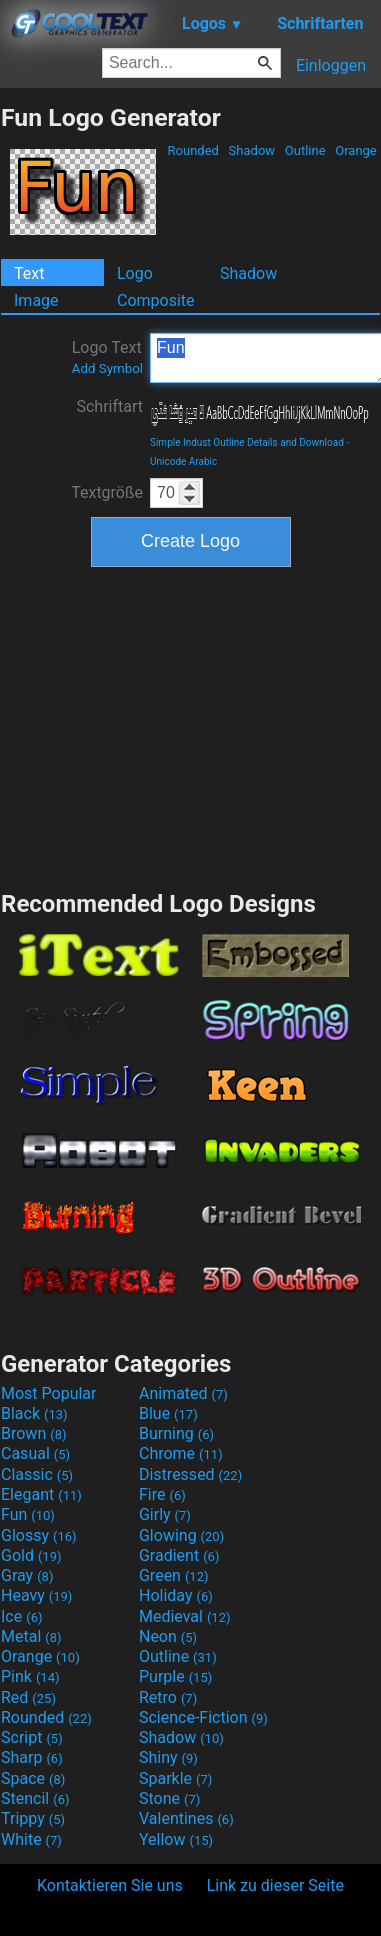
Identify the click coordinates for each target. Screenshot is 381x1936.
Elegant (41, 1494)
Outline (305, 150)
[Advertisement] (191, 726)
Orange (356, 150)
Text (29, 273)
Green (174, 1575)
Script (32, 1737)
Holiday (176, 1595)
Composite (156, 300)
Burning (176, 1433)
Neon (168, 1636)
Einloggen (331, 65)
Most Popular (49, 1393)
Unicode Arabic (183, 461)
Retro (168, 1697)
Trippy (33, 1818)
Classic (37, 1474)
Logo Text (107, 357)
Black (34, 1413)
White (31, 1839)
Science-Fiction (203, 1717)
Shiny (168, 1757)
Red (28, 1697)
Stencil (35, 1798)
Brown (33, 1433)
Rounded (193, 150)
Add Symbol (107, 368)
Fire (162, 1494)
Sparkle (175, 1778)
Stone (169, 1798)
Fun (28, 1514)
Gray (27, 1575)
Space (33, 1778)
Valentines (186, 1818)
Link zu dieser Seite (275, 1885)
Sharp (32, 1757)
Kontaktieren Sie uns (110, 1885)
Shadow (251, 150)
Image (36, 300)
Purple (175, 1676)
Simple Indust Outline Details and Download (247, 442)
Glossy (39, 1535)
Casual (35, 1453)
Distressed (190, 1474)
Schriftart (109, 406)
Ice (21, 1616)
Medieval (185, 1616)
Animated (183, 1393)
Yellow (176, 1839)
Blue (168, 1413)
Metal (31, 1636)
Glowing (181, 1535)
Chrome (181, 1453)
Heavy (36, 1595)
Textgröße (107, 492)
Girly (165, 1514)
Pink (30, 1676)
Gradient (179, 1555)
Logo (135, 273)
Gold (31, 1555)
